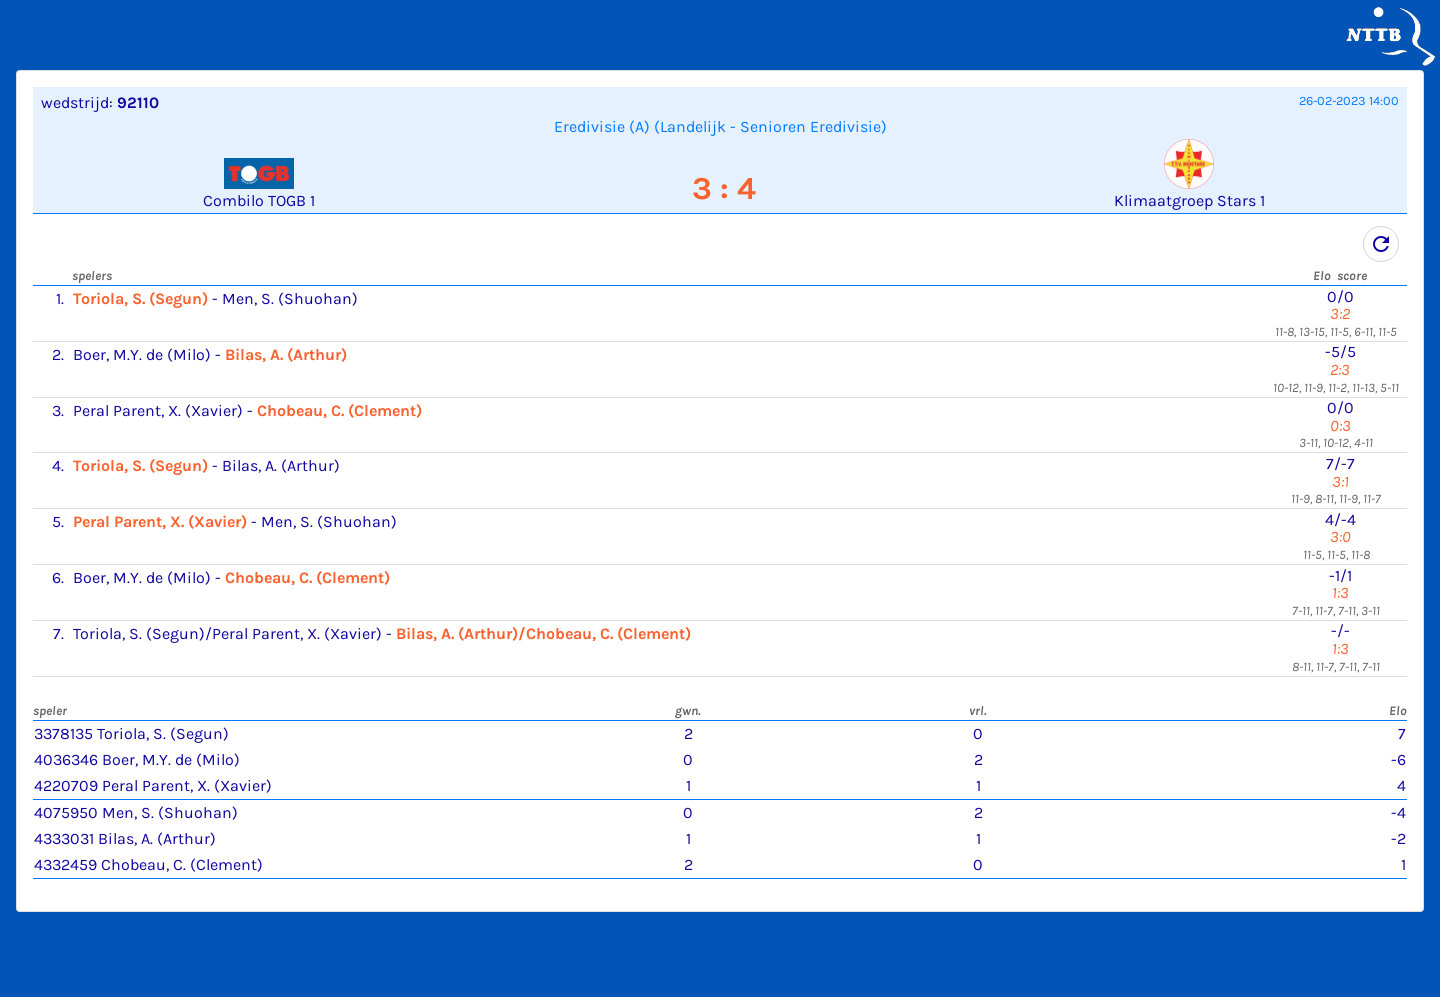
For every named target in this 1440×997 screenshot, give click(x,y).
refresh (1381, 244)
